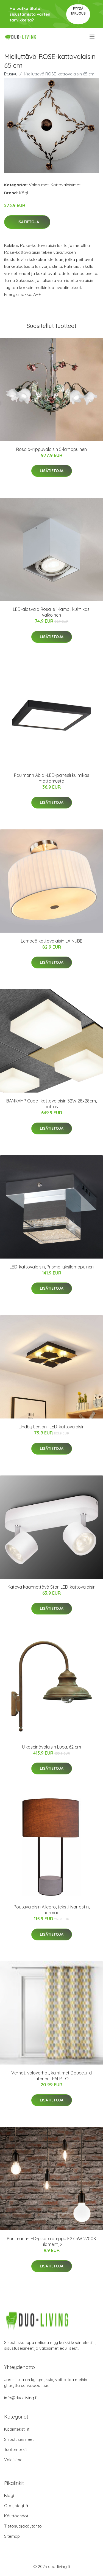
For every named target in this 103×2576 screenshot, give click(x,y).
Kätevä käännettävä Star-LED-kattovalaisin (51, 1587)
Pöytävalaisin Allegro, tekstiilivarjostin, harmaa (52, 1909)
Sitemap (12, 2536)
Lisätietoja (27, 221)
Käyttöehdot (16, 2515)
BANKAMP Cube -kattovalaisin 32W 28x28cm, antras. (51, 1103)
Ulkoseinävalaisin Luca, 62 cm (51, 1747)
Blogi (9, 2495)
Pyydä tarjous (78, 10)
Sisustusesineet (19, 2439)
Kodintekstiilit (16, 2429)
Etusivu (10, 74)
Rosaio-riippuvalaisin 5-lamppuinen (51, 449)
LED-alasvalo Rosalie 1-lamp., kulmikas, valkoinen (51, 612)
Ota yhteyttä (16, 2505)
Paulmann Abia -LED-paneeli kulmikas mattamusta (51, 778)
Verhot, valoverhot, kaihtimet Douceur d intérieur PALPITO (51, 2075)
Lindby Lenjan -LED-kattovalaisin (52, 1426)
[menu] (92, 36)
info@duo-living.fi (20, 2397)
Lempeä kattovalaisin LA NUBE (51, 941)
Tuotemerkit (15, 2449)
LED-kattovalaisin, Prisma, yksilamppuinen (52, 1267)
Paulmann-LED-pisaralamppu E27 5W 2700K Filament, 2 (51, 2241)
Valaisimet (39, 184)
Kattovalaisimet (65, 184)
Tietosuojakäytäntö (23, 2526)
